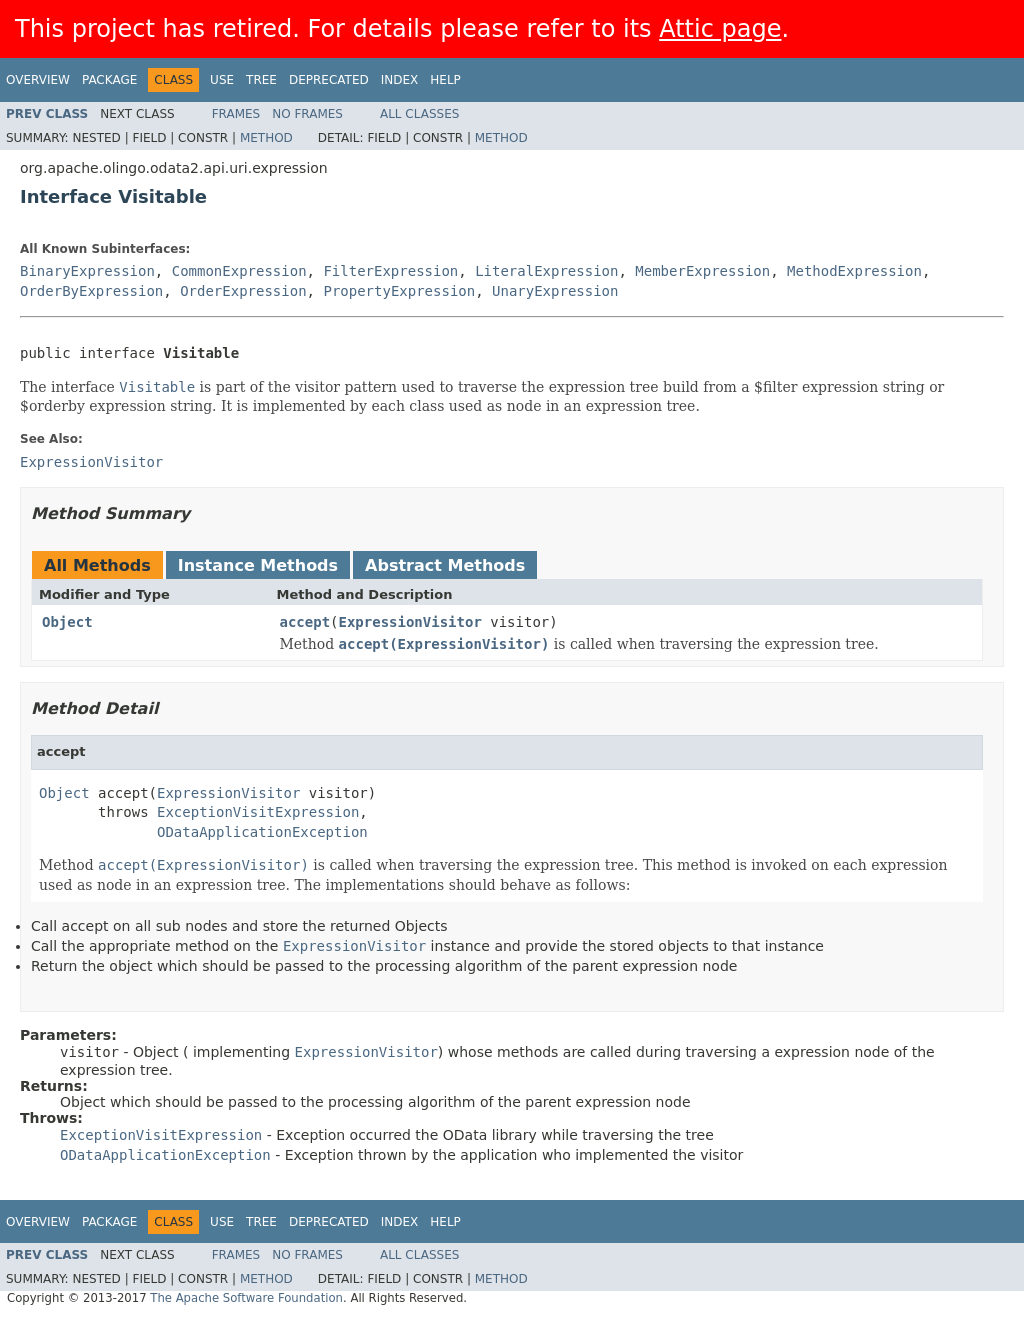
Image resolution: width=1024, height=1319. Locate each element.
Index (400, 80)
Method (266, 138)
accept (305, 622)
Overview (38, 80)
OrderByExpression (91, 291)
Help (445, 80)
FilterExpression (390, 271)
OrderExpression (243, 291)
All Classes (419, 114)
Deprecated (329, 80)
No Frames (307, 114)
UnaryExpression (555, 291)
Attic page (720, 29)
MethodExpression (854, 271)
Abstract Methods (445, 565)
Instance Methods (258, 565)
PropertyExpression (399, 291)
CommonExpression (239, 271)
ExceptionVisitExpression (258, 812)
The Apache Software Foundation (246, 1298)
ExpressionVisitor (410, 622)
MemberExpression (702, 271)
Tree (261, 80)
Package (109, 80)
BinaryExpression (87, 271)
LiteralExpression (546, 271)
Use (222, 80)
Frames (236, 114)
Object (67, 622)
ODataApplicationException (262, 832)
